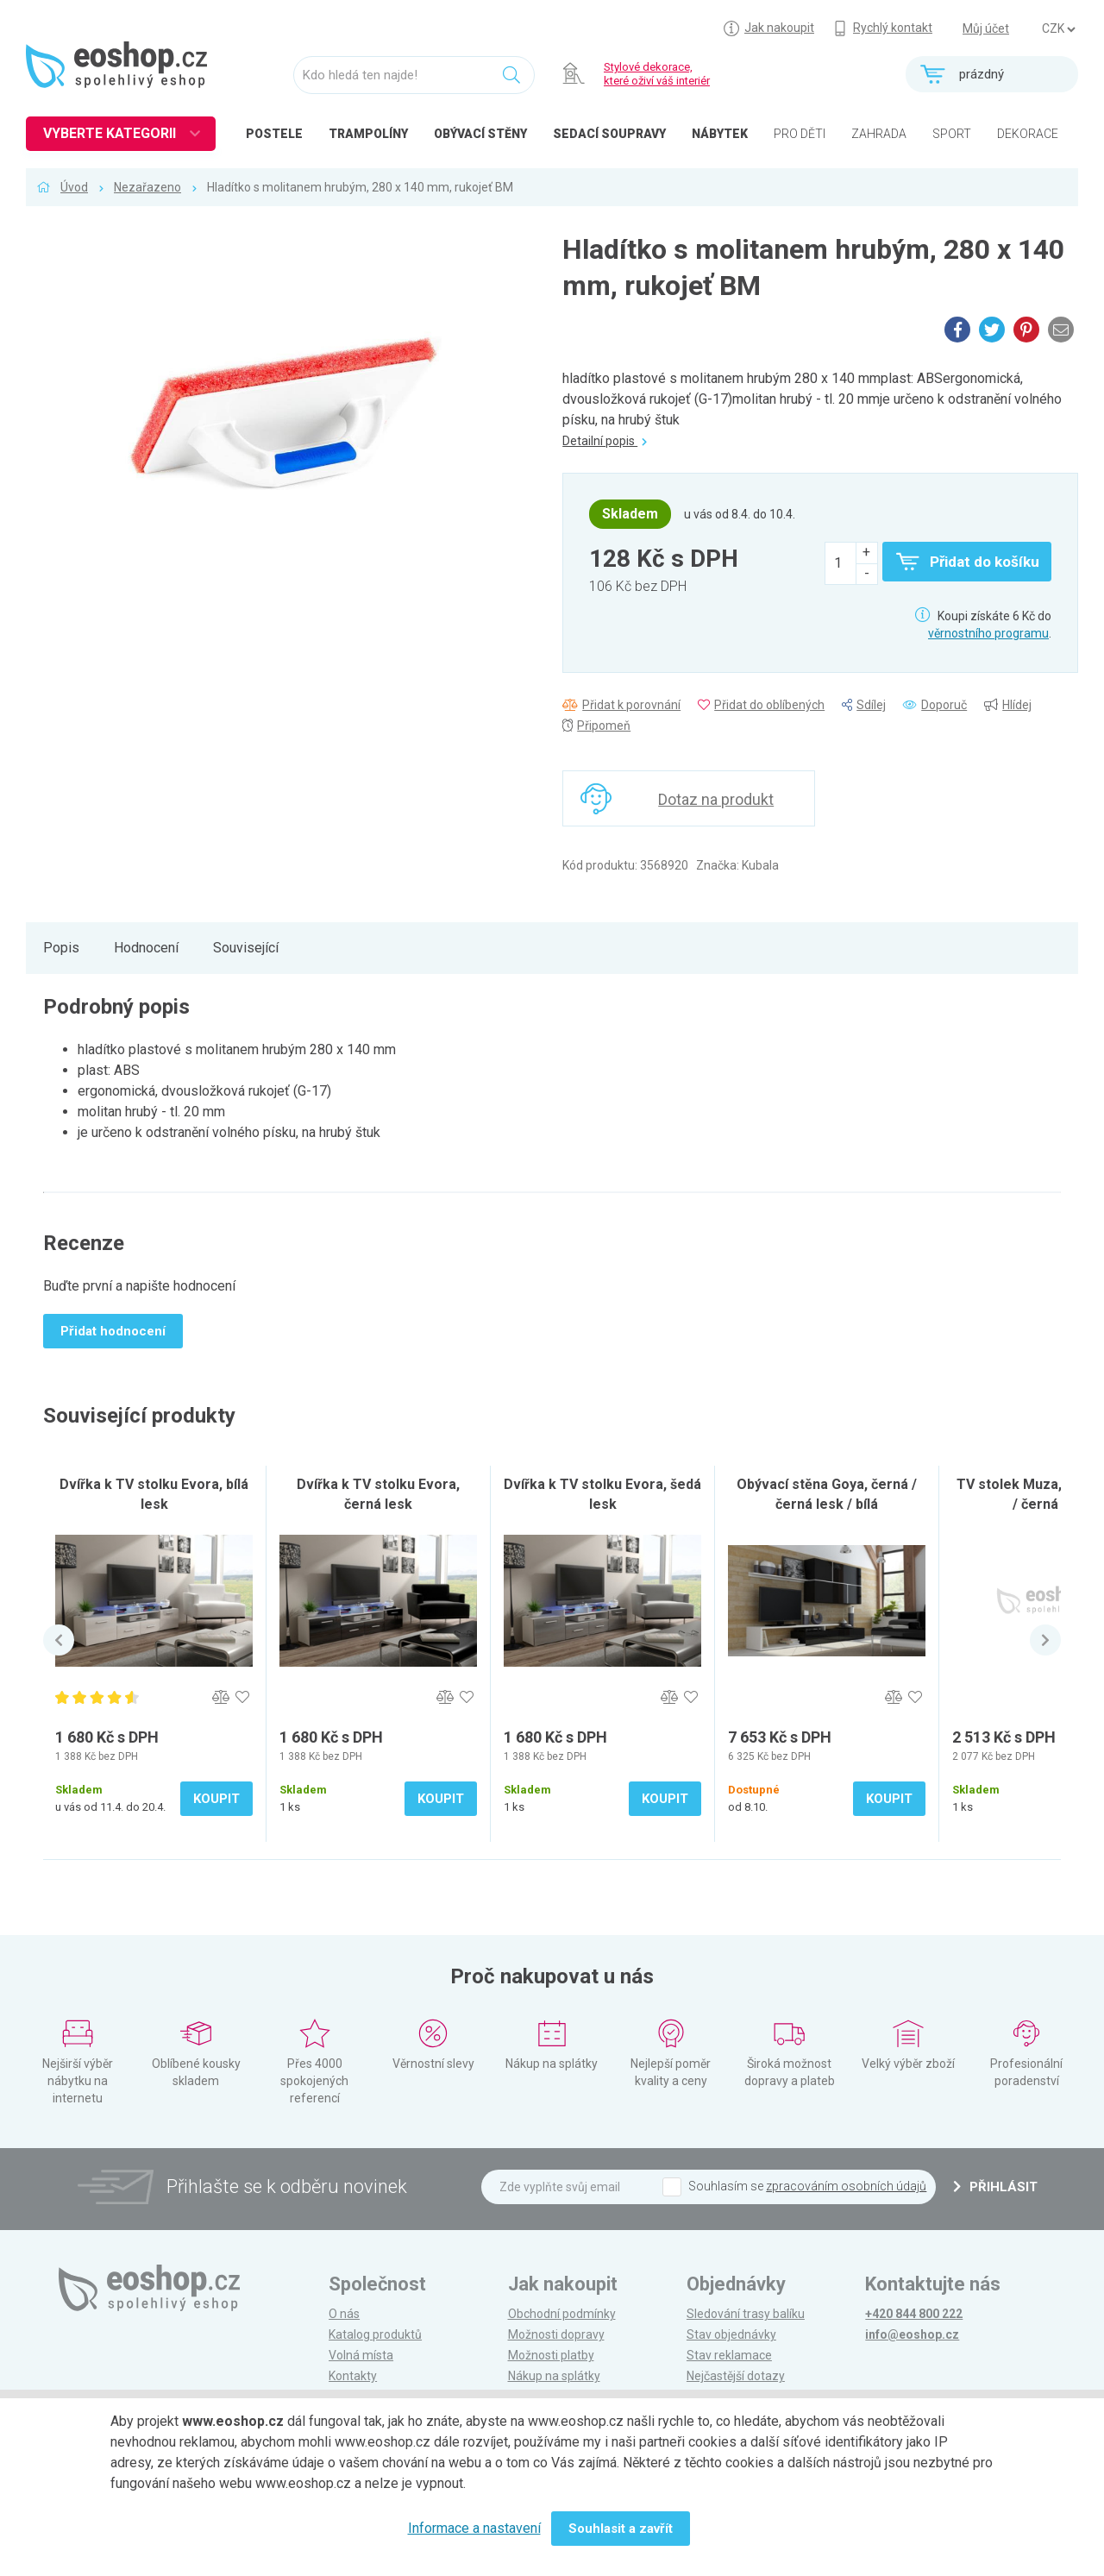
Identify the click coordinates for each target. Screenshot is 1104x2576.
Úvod (74, 187)
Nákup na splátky (554, 2376)
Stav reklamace (729, 2355)
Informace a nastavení (474, 2528)
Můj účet (986, 28)
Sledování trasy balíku (746, 2314)
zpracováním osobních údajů (846, 2186)
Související (246, 947)
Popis (61, 947)
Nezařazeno (147, 187)
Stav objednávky (731, 2334)
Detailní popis (604, 441)
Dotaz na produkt (716, 799)
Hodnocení (146, 947)
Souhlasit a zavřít (620, 2528)
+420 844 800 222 (914, 2314)
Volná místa (361, 2355)
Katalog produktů (375, 2334)
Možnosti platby (551, 2355)
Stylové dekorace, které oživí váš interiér (657, 73)
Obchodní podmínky (562, 2314)
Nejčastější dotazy (736, 2376)
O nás (344, 2314)
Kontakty (353, 2376)
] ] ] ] (1058, 29)
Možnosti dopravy (556, 2334)
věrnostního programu (988, 633)
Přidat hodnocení (113, 1331)
